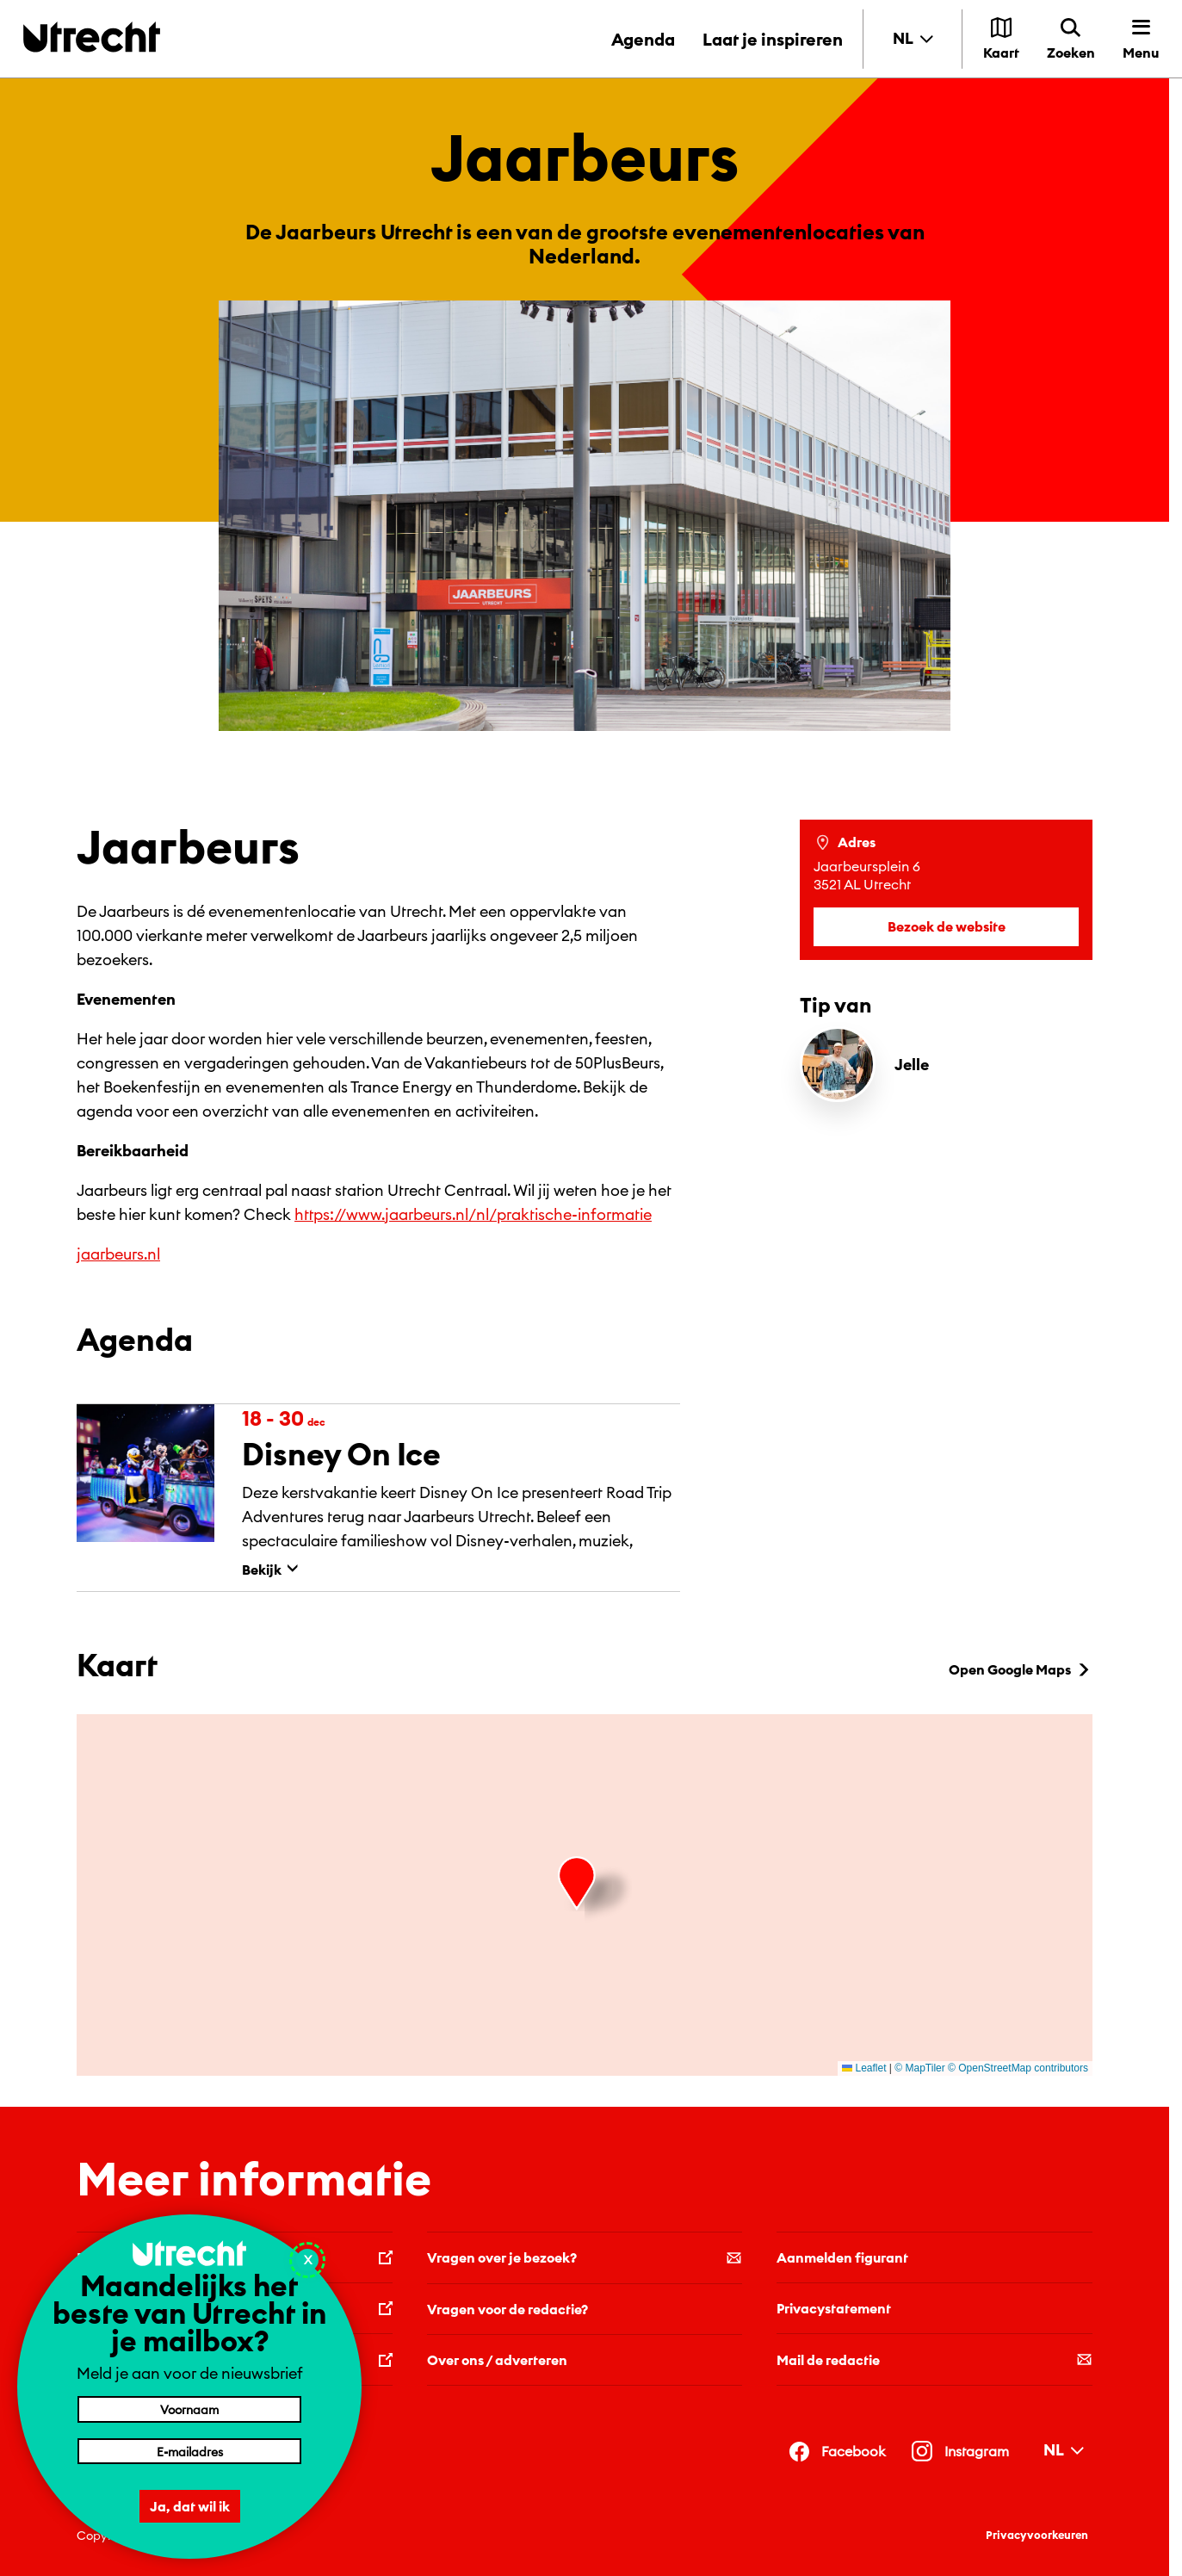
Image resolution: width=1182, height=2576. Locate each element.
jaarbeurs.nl (118, 1254)
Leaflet (864, 2068)
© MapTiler (919, 2068)
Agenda (643, 39)
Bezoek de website (947, 926)
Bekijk (270, 1569)
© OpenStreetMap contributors (1018, 2068)
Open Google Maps (1020, 1669)
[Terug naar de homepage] (91, 36)
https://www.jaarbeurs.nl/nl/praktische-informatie (473, 1214)
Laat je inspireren (772, 39)
